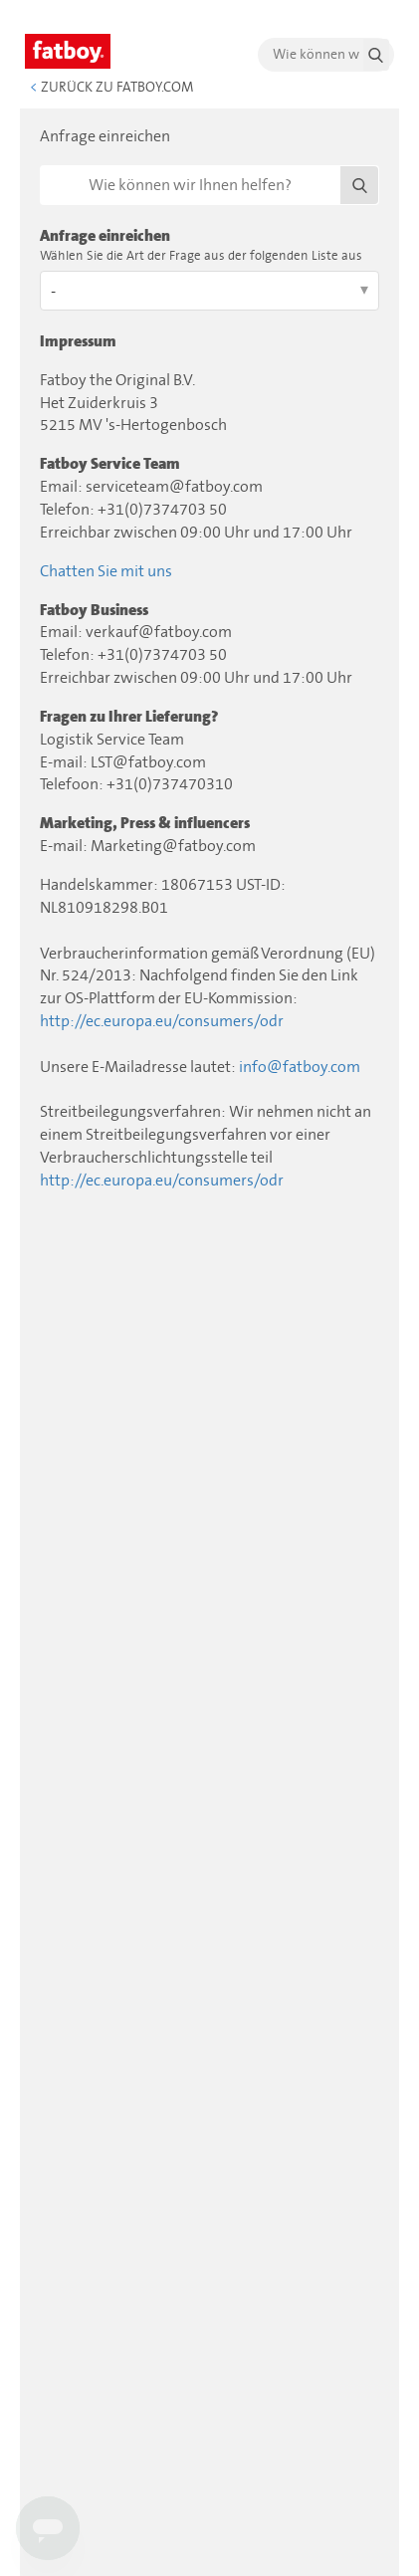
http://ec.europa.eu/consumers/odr (162, 1021)
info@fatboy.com (299, 1067)
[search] (326, 55)
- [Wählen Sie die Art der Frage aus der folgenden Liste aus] (53, 292)
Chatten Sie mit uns (106, 571)
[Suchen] (209, 185)
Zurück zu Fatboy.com (111, 88)
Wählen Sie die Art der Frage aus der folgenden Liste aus (201, 256)
